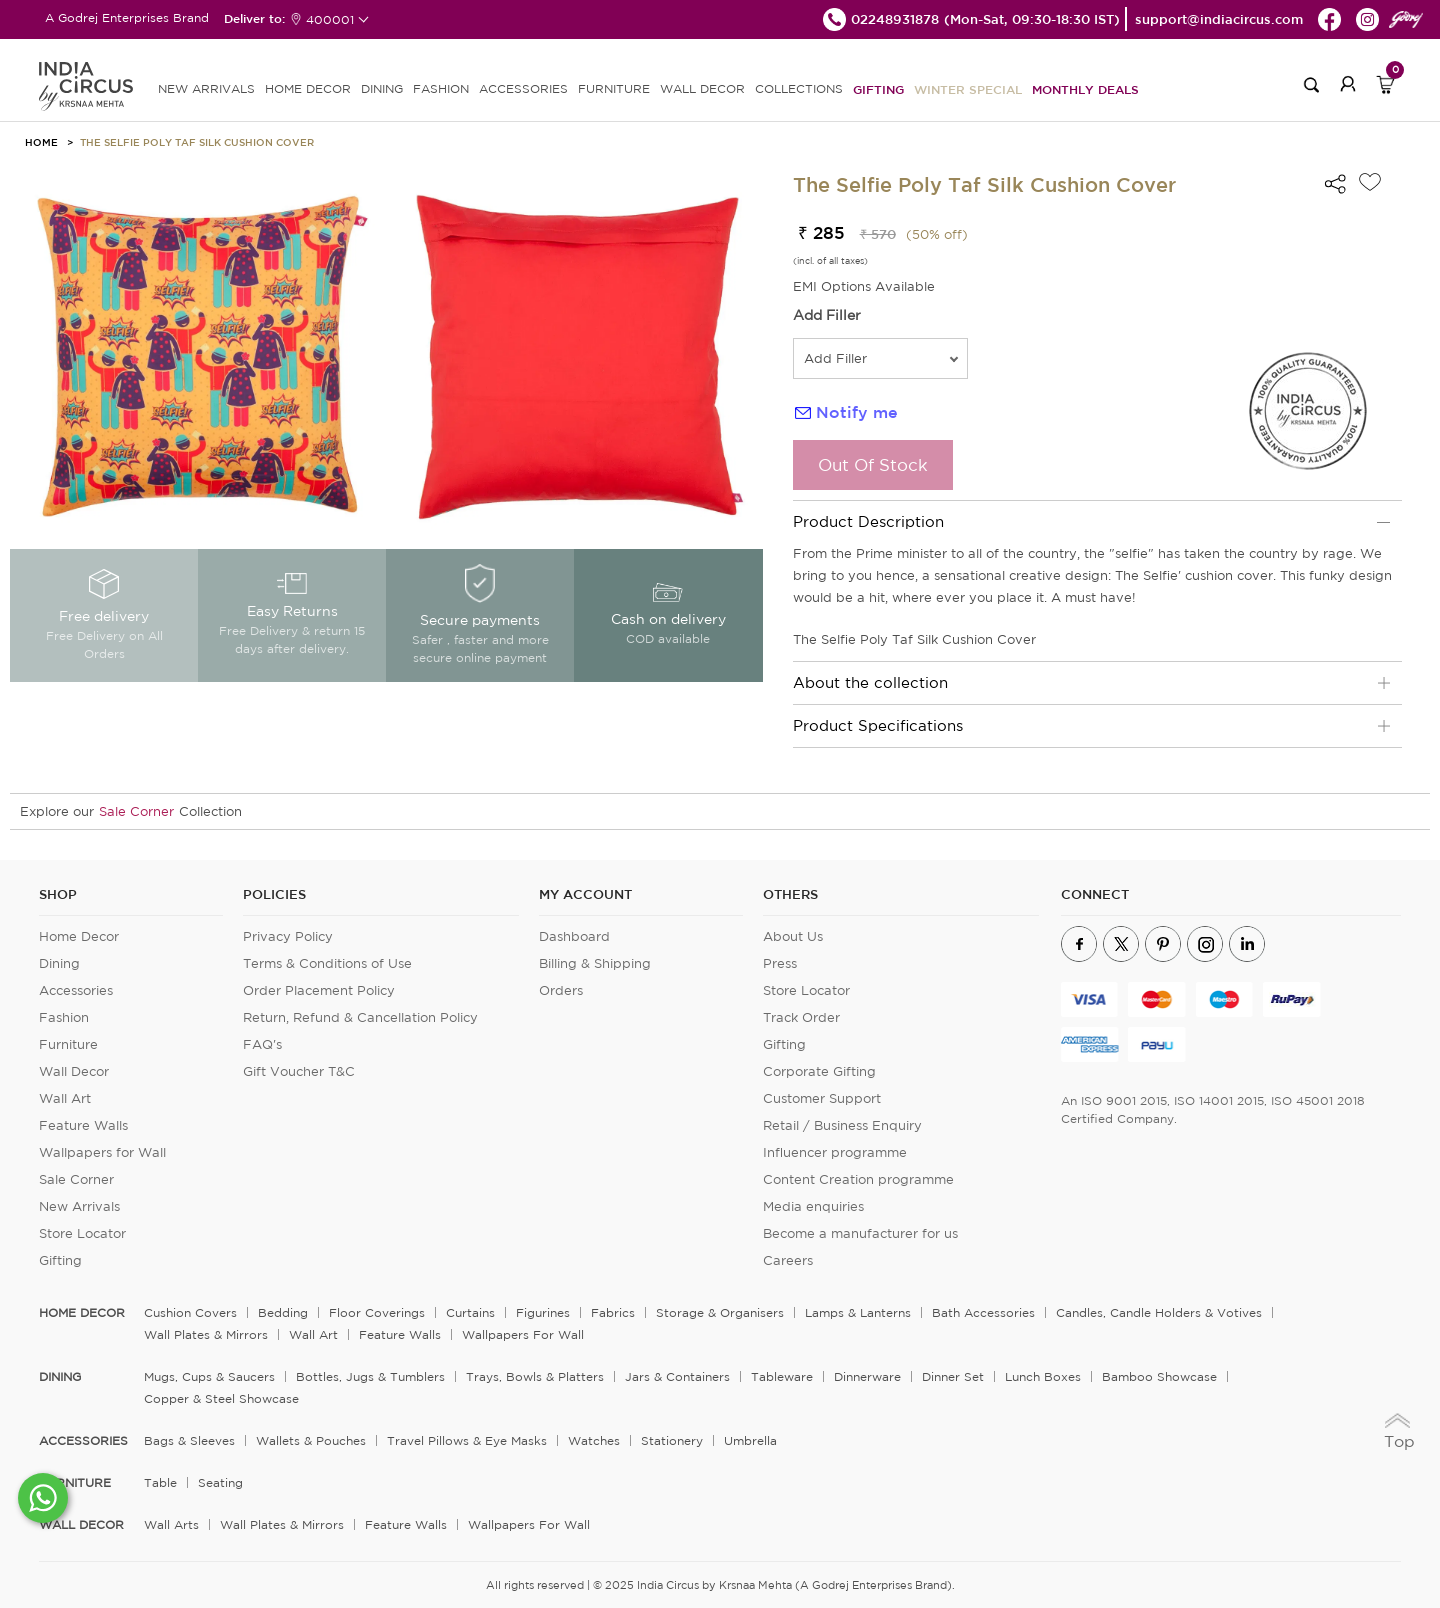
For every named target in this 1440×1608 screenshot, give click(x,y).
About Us (793, 936)
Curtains (470, 1312)
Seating (220, 1482)
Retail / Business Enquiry (842, 1125)
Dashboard (574, 936)
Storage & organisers (720, 1312)
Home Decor (79, 936)
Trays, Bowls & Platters (535, 1376)
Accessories (76, 990)
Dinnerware (867, 1376)
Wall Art (65, 1098)
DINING (382, 88)
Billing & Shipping (595, 963)
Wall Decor (74, 1071)
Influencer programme (835, 1152)
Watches (594, 1440)
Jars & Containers (677, 1376)
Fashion (64, 1017)
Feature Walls (83, 1125)
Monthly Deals (1085, 89)
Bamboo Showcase (1159, 1376)
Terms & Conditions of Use (327, 963)
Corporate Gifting (819, 1071)
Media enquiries (813, 1206)
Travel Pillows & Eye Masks (467, 1440)
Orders (561, 990)
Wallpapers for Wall (102, 1152)
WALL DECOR (702, 88)
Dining (59, 963)
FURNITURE (614, 88)
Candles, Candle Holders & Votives (1159, 1312)
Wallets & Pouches (311, 1440)
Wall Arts (171, 1524)
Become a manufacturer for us (860, 1233)
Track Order (801, 1017)
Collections (799, 88)
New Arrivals (79, 1206)
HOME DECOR (308, 88)
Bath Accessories (983, 1312)
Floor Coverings (377, 1312)
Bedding (283, 1312)
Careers (788, 1260)
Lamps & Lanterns (858, 1312)
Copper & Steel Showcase (221, 1398)
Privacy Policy (288, 936)
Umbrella (750, 1440)
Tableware (782, 1376)
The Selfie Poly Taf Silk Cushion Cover (197, 142)
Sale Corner (136, 811)
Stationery (672, 1440)
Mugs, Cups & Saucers (209, 1376)
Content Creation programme (858, 1179)
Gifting (878, 89)
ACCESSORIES (523, 88)
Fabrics (613, 1312)
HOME (41, 142)
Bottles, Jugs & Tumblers (370, 1376)
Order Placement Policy (319, 990)
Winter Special (968, 89)
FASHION (441, 88)
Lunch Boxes (1043, 1376)
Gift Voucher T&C (299, 1071)
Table (160, 1482)
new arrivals (206, 88)
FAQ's (262, 1044)
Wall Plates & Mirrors (206, 1334)
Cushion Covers (190, 1312)
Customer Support (822, 1098)
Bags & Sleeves (189, 1440)
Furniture (68, 1044)
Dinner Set (953, 1376)
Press (780, 963)
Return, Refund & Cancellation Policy (360, 1017)
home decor (82, 1313)
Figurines (543, 1312)
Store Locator (82, 1233)
